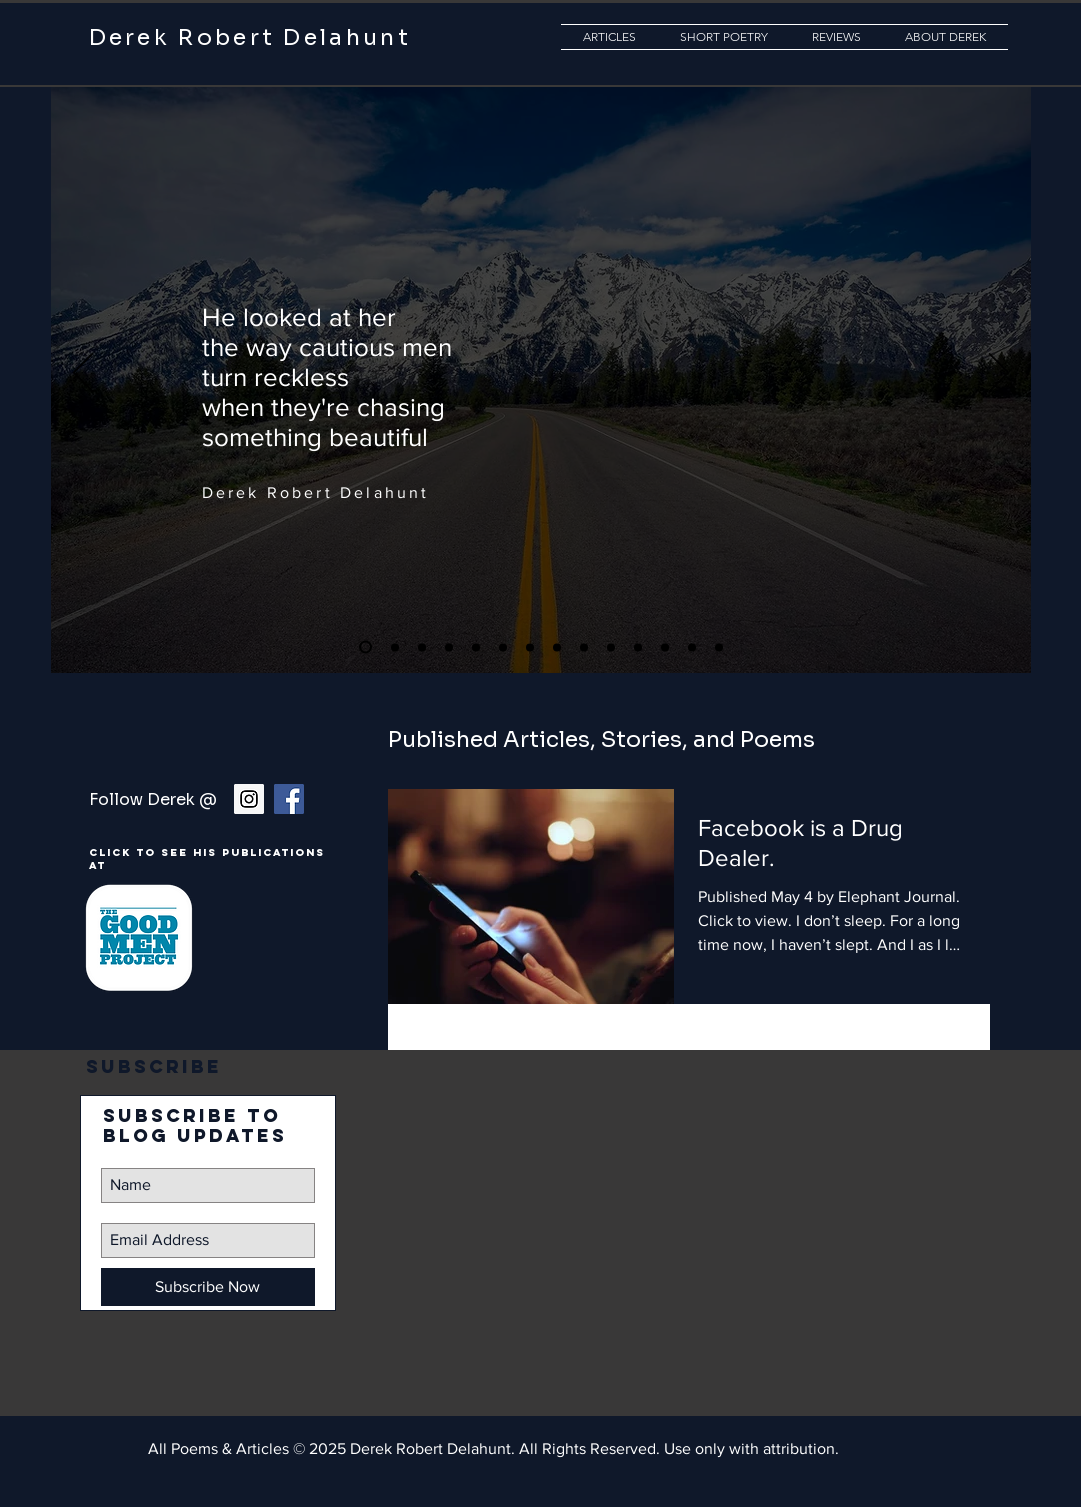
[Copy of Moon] (503, 647)
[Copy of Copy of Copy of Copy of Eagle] (584, 647)
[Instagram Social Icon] (249, 799)
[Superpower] (395, 647)
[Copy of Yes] (476, 647)
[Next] (999, 374)
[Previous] (83, 374)
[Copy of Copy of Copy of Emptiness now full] (692, 647)
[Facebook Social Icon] (289, 799)
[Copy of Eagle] (449, 647)
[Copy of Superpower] (557, 647)
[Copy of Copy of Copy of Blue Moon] (611, 647)
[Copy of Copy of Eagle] (365, 647)
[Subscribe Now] (208, 1287)
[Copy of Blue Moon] (719, 647)
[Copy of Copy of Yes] (422, 647)
